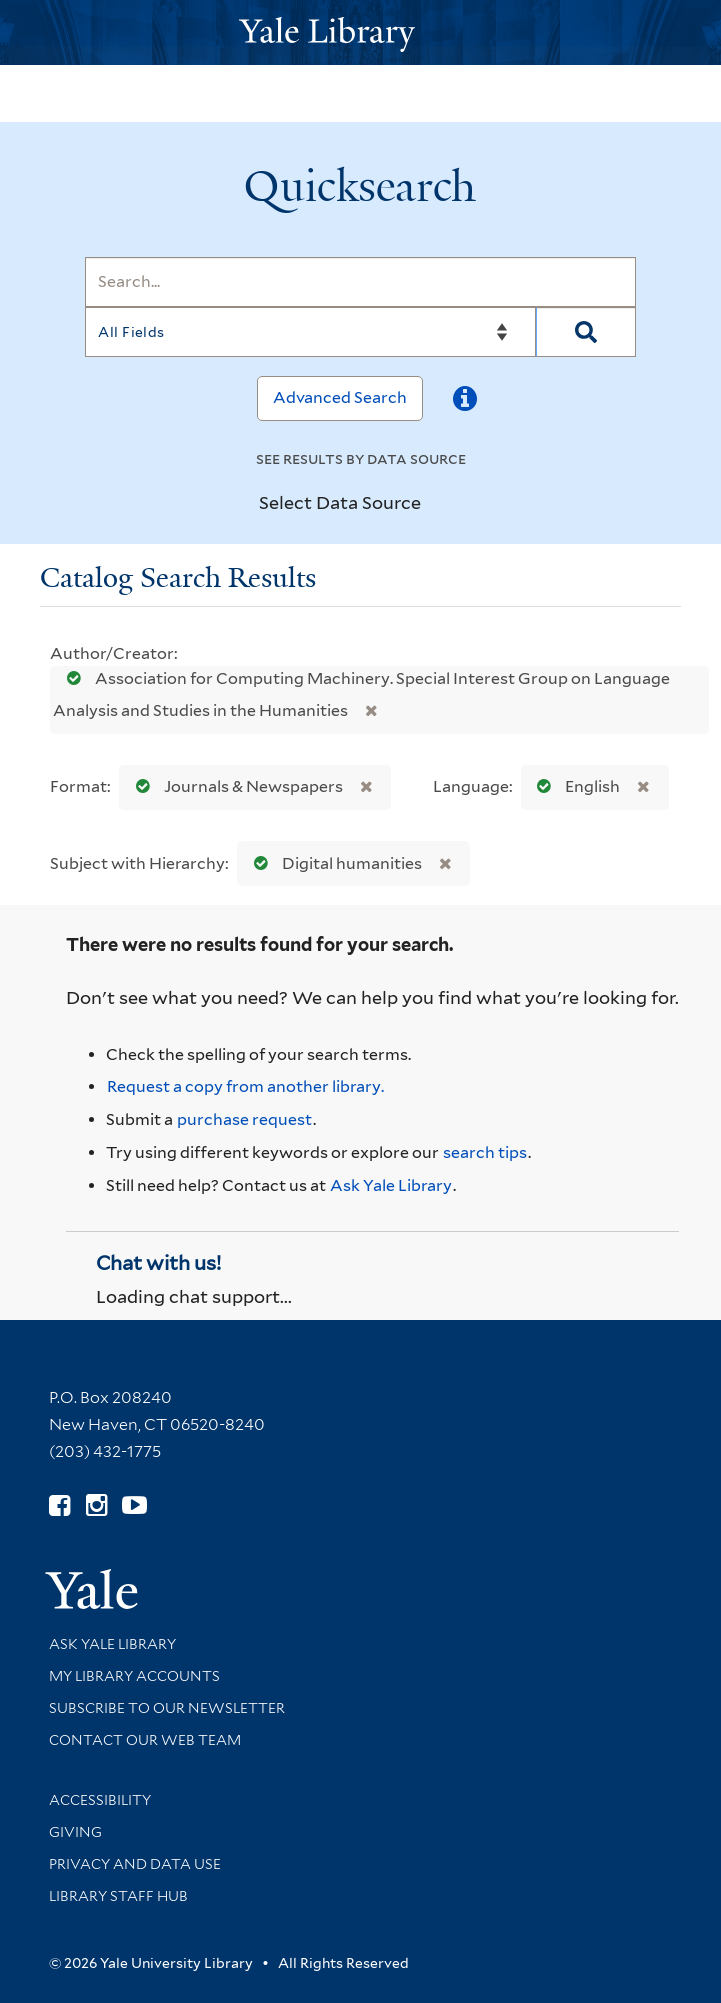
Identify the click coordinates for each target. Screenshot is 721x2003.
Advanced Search (340, 397)
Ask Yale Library (391, 1185)
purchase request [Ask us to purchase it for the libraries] (244, 1119)
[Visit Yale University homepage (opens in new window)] (91, 1582)
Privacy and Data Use (135, 1864)
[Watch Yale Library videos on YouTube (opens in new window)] (134, 1505)
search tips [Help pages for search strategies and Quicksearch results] (485, 1152)
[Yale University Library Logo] (361, 32)
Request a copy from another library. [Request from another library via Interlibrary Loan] (245, 1086)
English (574, 786)
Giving (75, 1832)
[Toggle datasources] (438, 503)
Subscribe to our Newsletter (167, 1708)
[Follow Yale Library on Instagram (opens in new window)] (96, 1505)
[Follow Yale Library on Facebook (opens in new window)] (59, 1505)
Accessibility (100, 1800)
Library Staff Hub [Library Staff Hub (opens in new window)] (118, 1896)
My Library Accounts (134, 1676)
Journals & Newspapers (235, 786)
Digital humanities (333, 863)
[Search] (360, 282)
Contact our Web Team (145, 1740)
